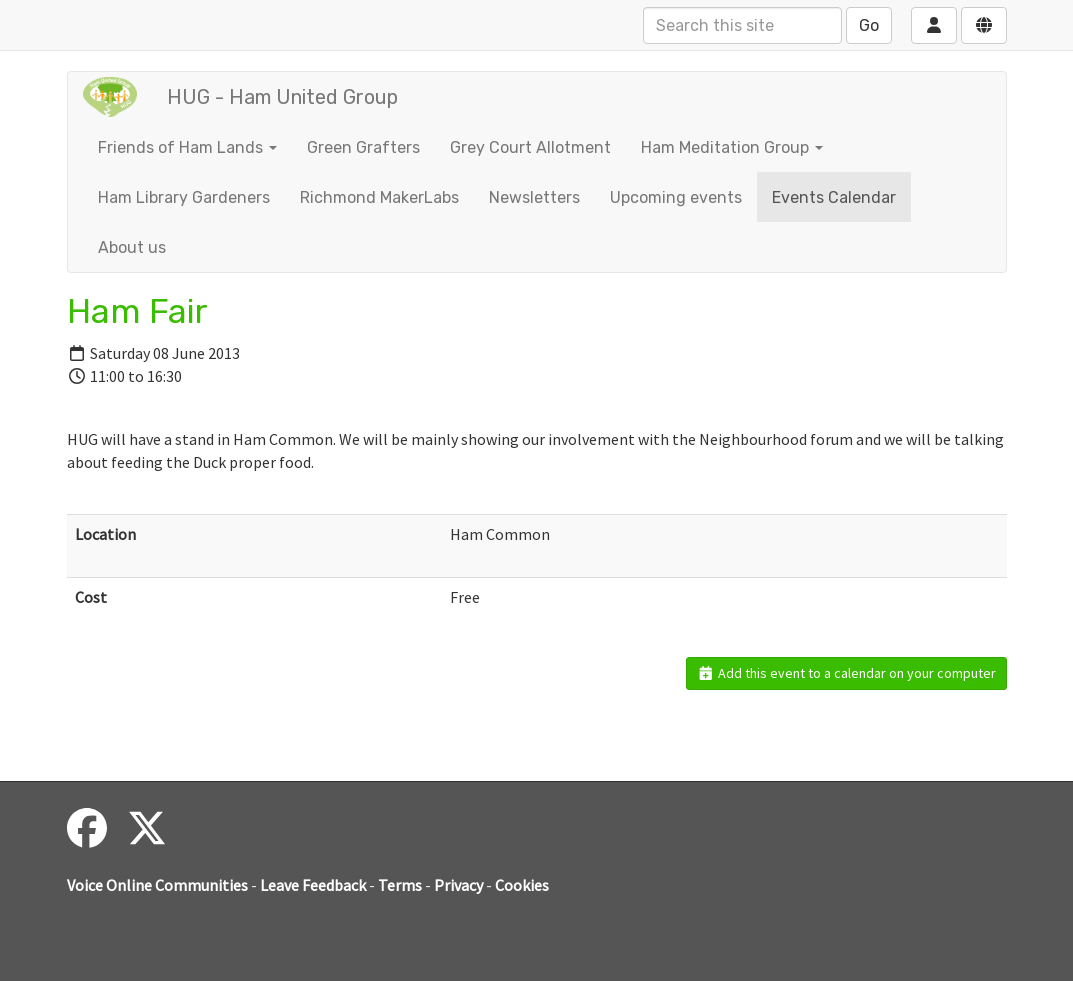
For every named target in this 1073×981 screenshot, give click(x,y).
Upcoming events (676, 197)
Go (869, 25)
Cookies (522, 885)
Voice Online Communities (157, 885)
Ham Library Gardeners (184, 197)
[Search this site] (742, 25)
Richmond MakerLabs (379, 197)
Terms (400, 885)
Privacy (458, 885)
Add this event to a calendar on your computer (846, 673)
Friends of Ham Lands (187, 147)
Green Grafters (363, 147)
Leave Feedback (313, 885)
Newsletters (534, 197)
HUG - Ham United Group (282, 97)
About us (132, 247)
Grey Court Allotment (530, 147)
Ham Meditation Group (732, 147)
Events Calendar (834, 197)
